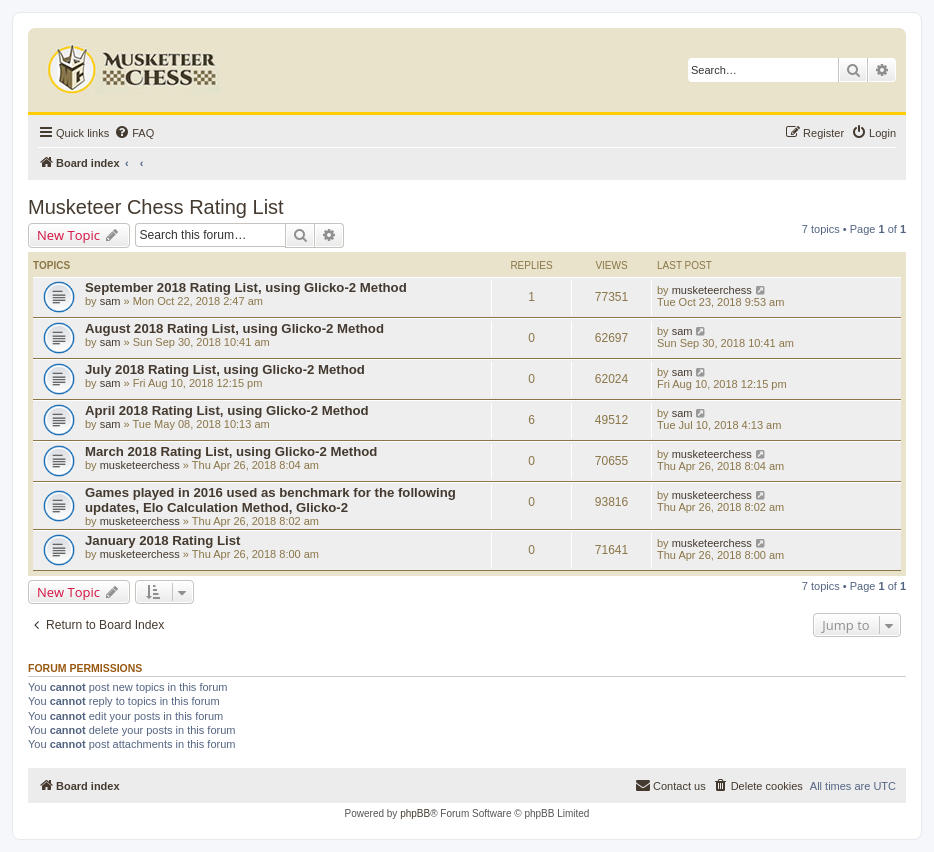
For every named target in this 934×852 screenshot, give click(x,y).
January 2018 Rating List (162, 540)
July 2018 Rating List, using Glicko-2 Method (225, 369)
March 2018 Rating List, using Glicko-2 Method (231, 451)
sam (110, 301)
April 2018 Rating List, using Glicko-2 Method (227, 410)
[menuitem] (134, 133)
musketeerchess (712, 290)
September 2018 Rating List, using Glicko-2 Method (246, 287)
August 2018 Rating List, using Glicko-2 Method (234, 328)
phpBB (415, 813)
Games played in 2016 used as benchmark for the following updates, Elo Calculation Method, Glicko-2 (270, 500)
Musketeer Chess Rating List (156, 207)
